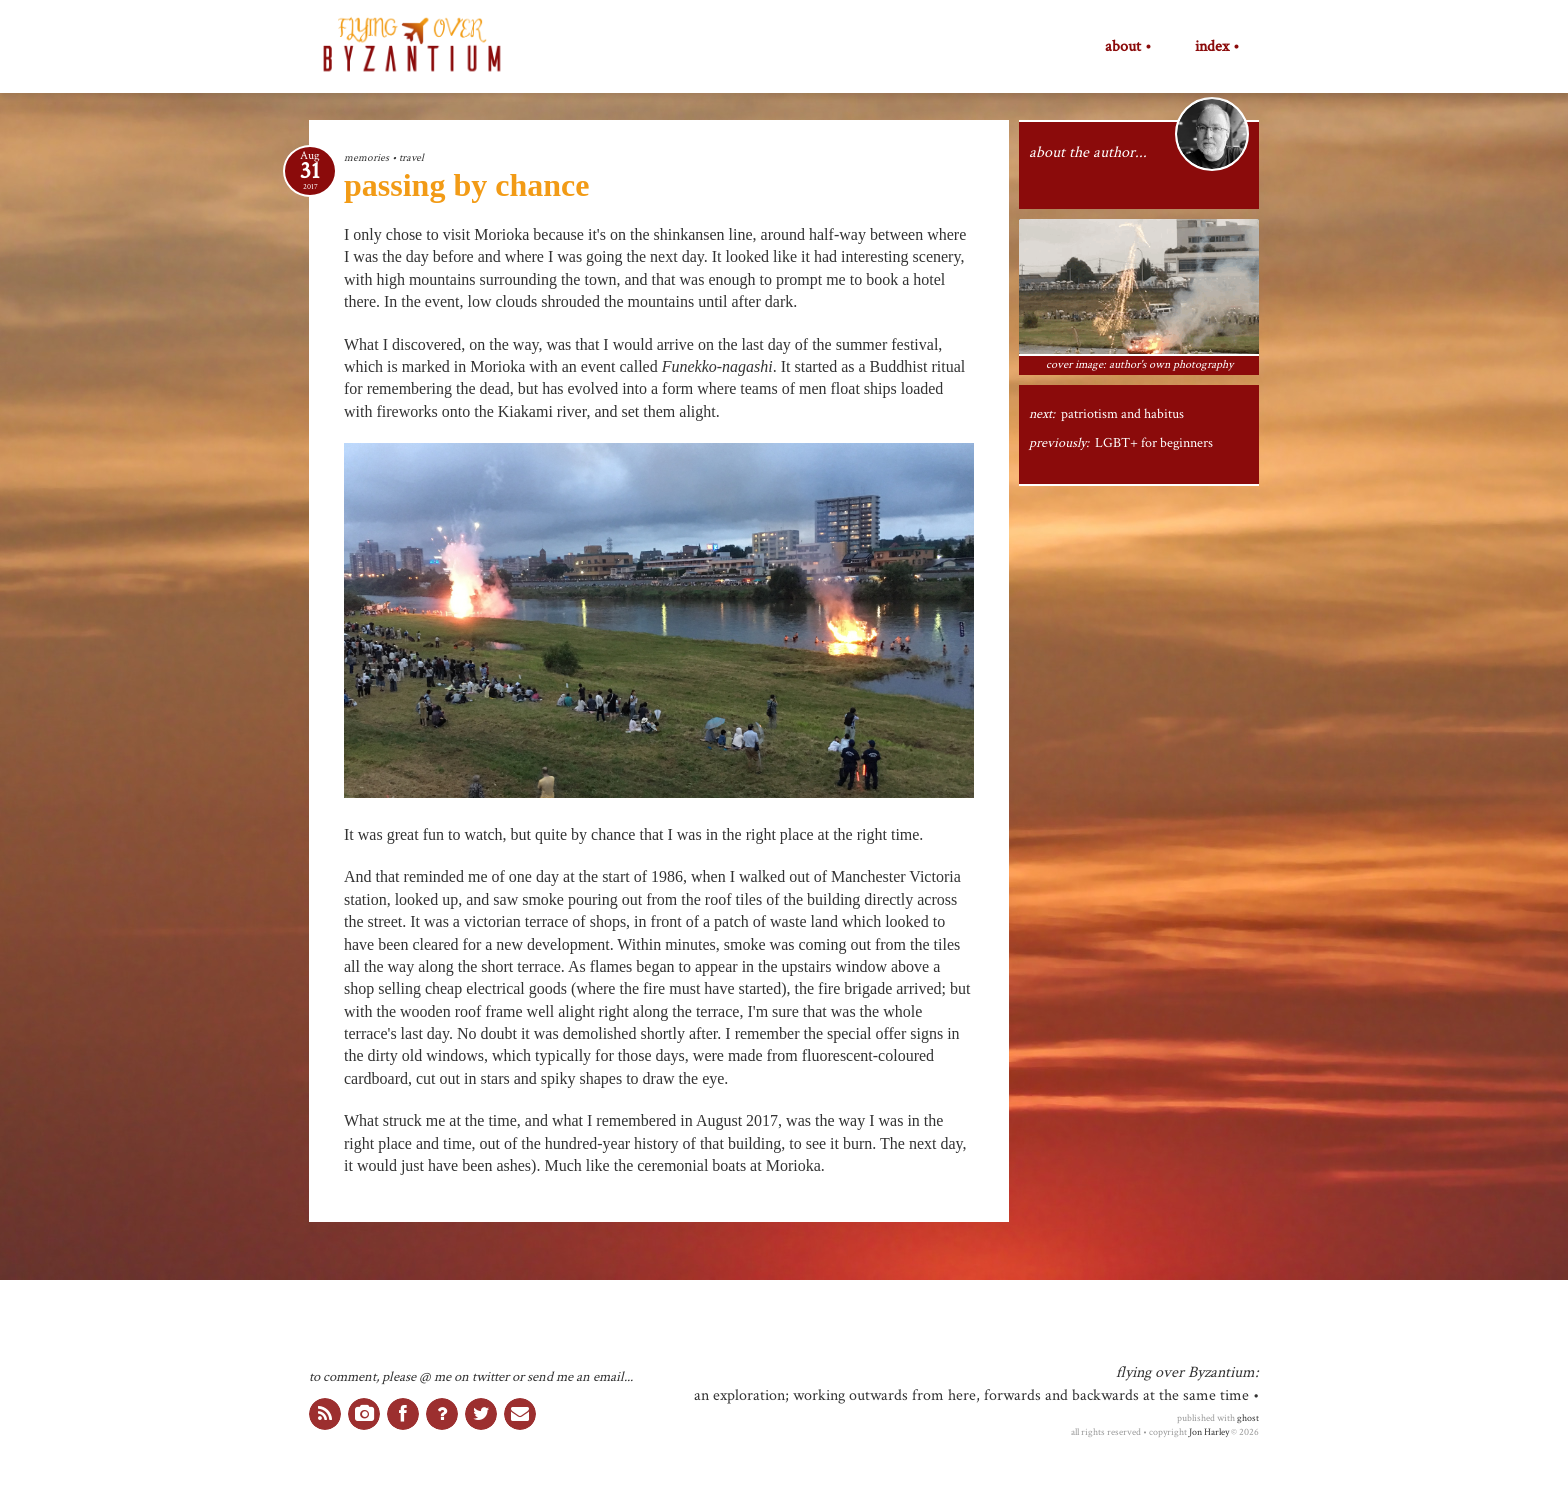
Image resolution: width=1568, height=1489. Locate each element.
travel (411, 157)
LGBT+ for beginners (1154, 443)
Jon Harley (1209, 1432)
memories (366, 157)
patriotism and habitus (1122, 414)
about (1123, 47)
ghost (1248, 1418)
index (1212, 47)
